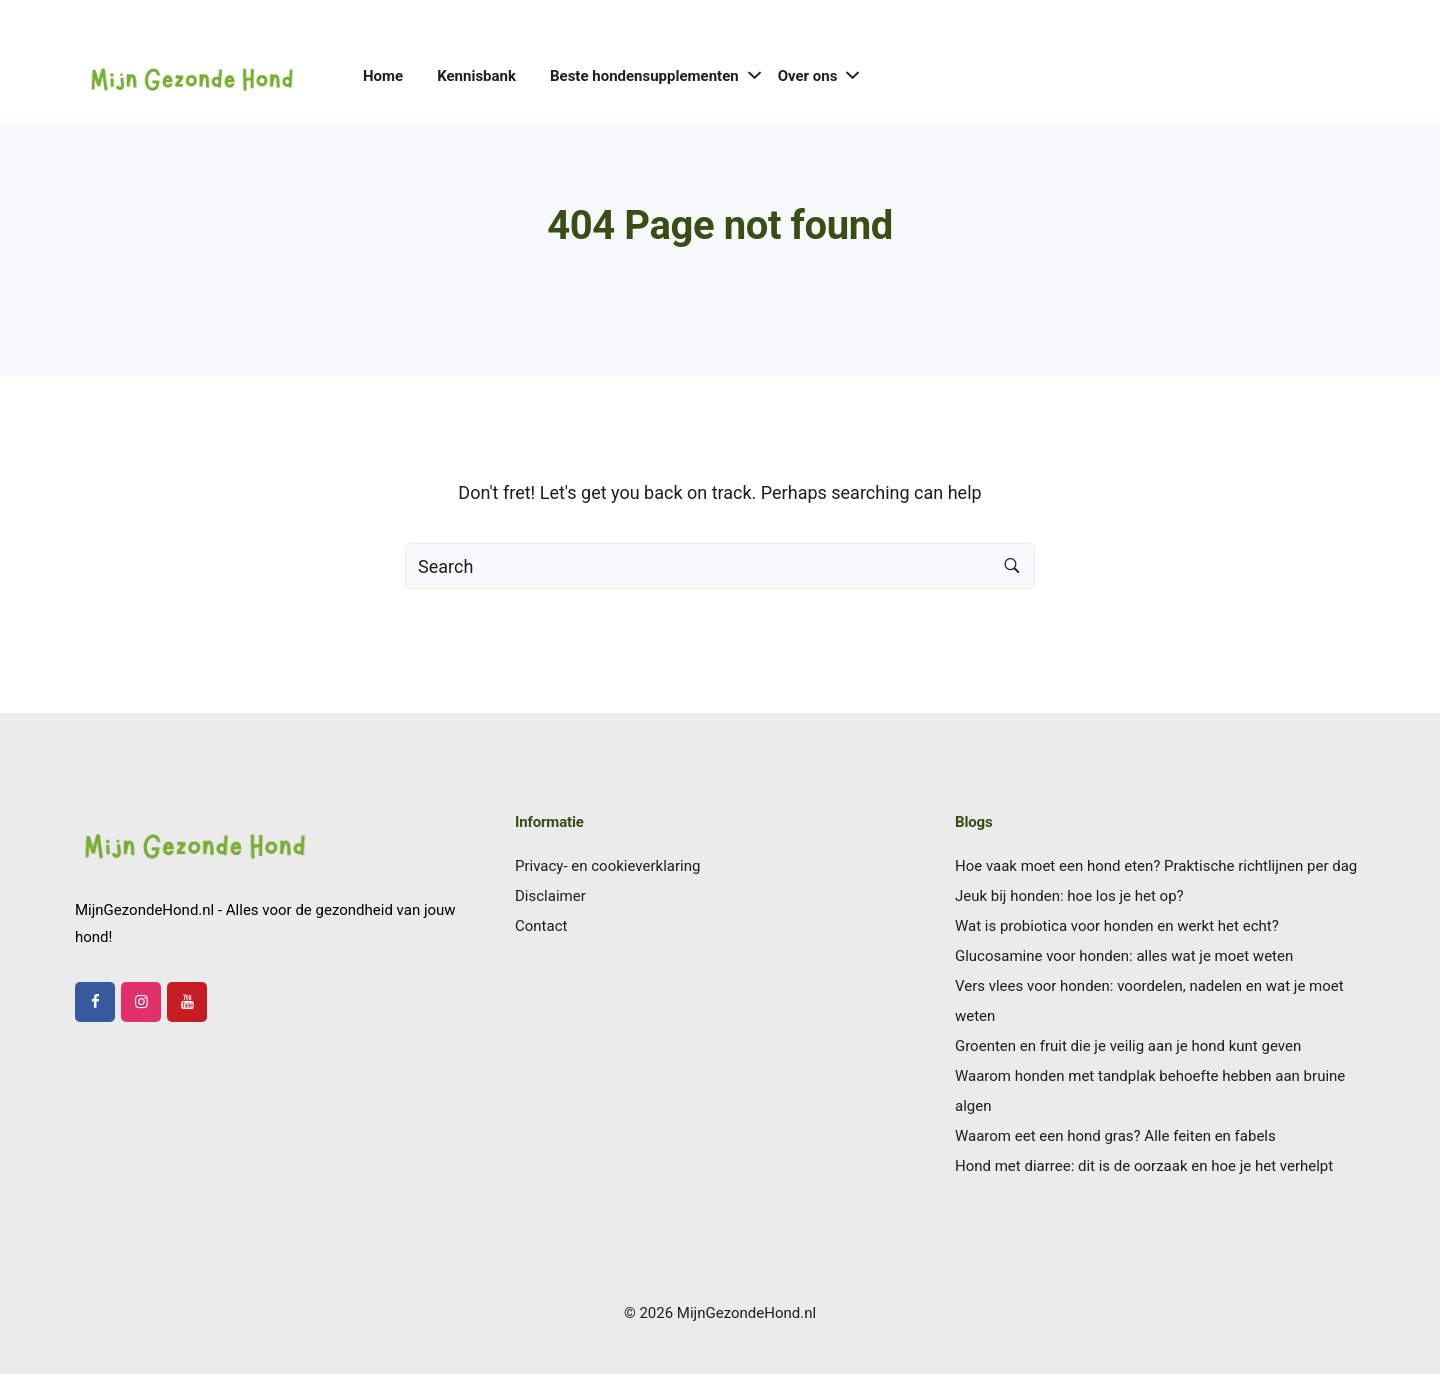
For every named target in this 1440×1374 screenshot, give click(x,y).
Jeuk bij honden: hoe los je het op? (1069, 896)
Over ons (808, 76)
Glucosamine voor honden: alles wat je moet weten (1124, 956)
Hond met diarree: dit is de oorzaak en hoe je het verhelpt (1144, 1166)
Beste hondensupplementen (644, 76)
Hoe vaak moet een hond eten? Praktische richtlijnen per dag (1156, 866)
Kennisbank (476, 76)
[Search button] (1012, 566)
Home (383, 76)
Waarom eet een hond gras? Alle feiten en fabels (1115, 1136)
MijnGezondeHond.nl (746, 1313)
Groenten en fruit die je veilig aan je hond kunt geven (1128, 1046)
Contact (541, 926)
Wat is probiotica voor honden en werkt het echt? (1117, 926)
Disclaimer (550, 896)
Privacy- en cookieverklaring (607, 866)
